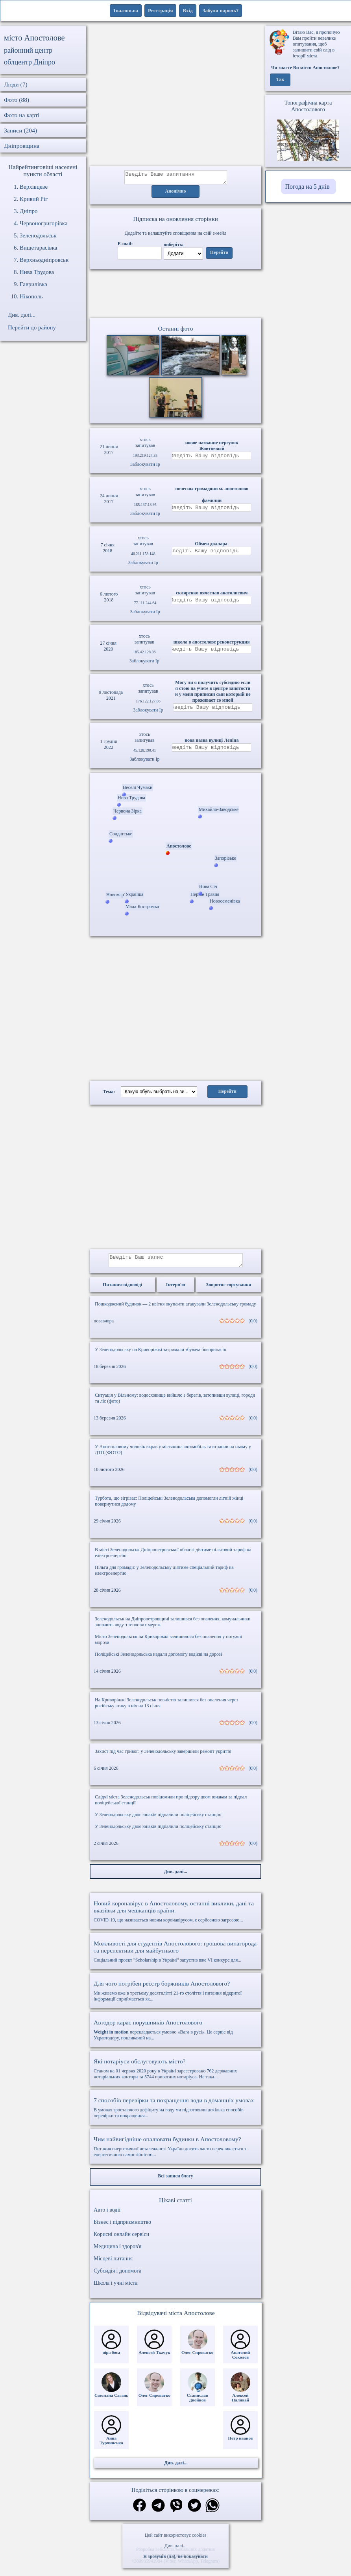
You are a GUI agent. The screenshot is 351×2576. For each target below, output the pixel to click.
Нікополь (31, 296)
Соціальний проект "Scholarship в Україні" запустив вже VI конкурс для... (175, 1956)
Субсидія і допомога (117, 2275)
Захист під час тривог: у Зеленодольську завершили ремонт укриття (163, 1756)
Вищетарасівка (38, 248)
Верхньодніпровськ (44, 260)
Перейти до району (32, 327)
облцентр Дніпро (29, 62)
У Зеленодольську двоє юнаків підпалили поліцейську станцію (158, 1819)
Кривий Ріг (34, 199)
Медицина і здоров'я (117, 2251)
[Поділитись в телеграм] (158, 2511)
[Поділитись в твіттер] (194, 2511)
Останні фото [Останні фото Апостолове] (175, 330)
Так (280, 79)
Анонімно (175, 193)
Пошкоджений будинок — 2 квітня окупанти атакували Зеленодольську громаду (175, 1308)
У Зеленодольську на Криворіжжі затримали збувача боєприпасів (160, 1354)
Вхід (187, 10)
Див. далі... (175, 2545)
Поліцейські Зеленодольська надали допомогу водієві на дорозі (158, 1659)
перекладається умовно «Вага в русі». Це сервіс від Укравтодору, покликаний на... (175, 2034)
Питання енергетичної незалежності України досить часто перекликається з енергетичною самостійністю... (175, 2151)
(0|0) (253, 1325)
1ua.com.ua (126, 10)
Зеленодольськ (38, 235)
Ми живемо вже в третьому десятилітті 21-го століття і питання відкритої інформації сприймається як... (175, 1995)
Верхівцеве (34, 187)
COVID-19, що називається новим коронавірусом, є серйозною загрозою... (175, 1916)
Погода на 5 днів (307, 186)
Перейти (219, 255)
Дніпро (28, 211)
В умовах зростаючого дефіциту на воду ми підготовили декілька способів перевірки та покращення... (175, 2112)
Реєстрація (160, 10)
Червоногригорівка (43, 223)
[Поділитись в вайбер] (176, 2511)
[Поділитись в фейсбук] (139, 2510)
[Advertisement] (175, 96)
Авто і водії (107, 2214)
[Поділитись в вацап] (212, 2511)
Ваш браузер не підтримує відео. (175, 295)
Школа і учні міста (116, 2288)
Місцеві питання (113, 2263)
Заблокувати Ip (145, 466)
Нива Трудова (37, 272)
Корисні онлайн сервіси (121, 2239)
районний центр (28, 50)
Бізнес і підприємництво (122, 2227)
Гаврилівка (33, 284)
